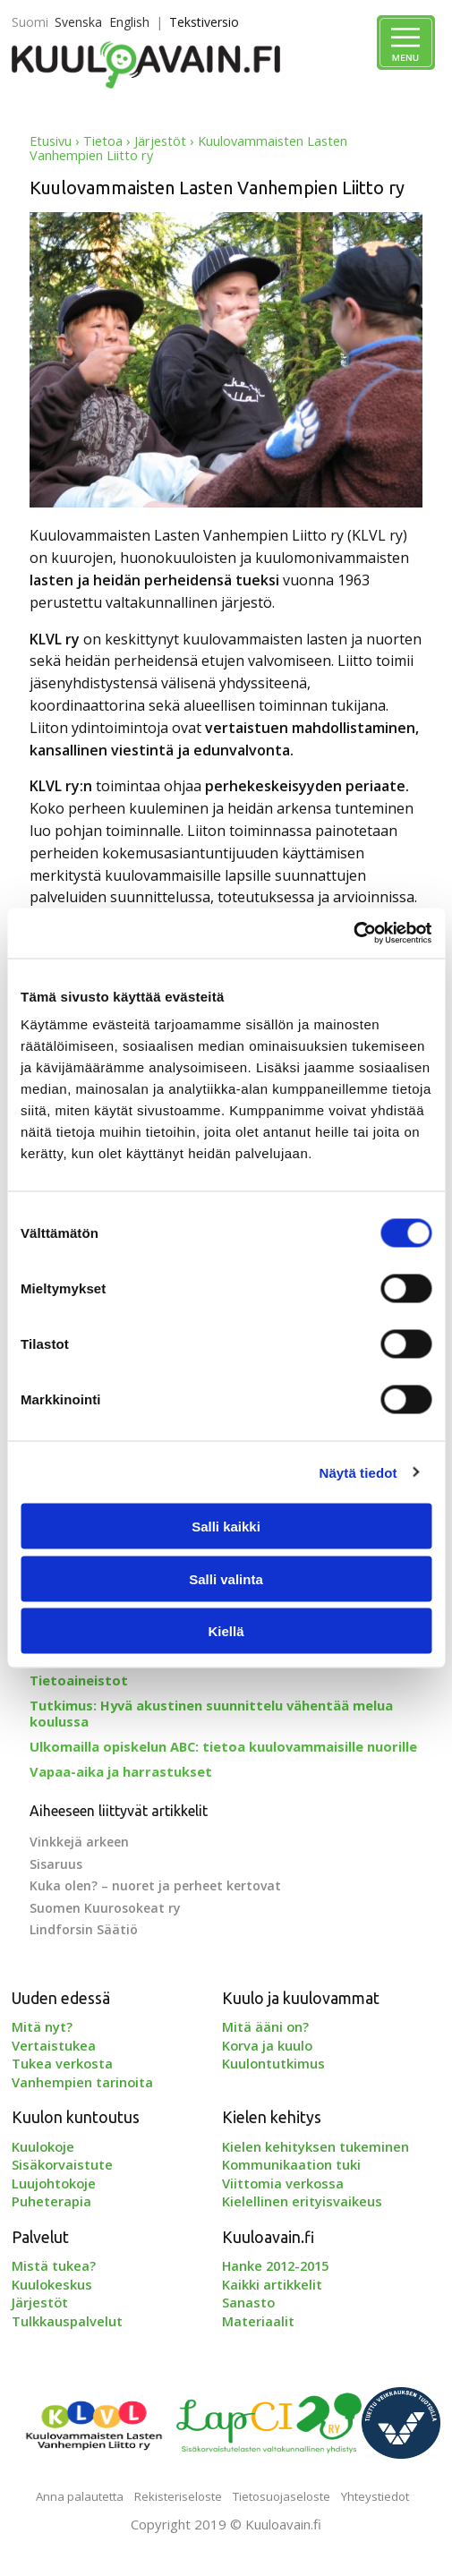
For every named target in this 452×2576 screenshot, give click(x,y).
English (129, 21)
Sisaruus (56, 1863)
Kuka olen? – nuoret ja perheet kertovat (155, 1885)
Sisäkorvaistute (62, 2164)
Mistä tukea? (54, 2265)
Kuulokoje (43, 2146)
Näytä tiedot (358, 1472)
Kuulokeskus (52, 2284)
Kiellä (225, 1631)
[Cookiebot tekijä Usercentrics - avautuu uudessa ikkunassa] (353, 933)
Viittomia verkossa (283, 2183)
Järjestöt (160, 140)
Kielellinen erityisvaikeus (302, 2201)
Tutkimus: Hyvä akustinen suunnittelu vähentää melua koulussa (211, 1713)
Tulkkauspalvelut (67, 2321)
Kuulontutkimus (273, 2063)
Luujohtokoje (54, 2183)
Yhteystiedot (375, 2496)
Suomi (30, 21)
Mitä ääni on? (265, 2026)
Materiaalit (258, 2321)
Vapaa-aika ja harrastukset (121, 1771)
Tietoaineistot (79, 1680)
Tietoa (103, 140)
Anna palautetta (80, 2496)
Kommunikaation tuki (291, 2164)
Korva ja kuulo (267, 2045)
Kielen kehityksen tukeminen (315, 2146)
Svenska (78, 21)
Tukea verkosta (62, 2063)
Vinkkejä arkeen (79, 1841)
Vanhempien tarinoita (82, 2082)
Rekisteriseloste (178, 2496)
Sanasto (248, 2302)
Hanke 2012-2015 (275, 2265)
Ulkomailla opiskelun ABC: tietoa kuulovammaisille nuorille (223, 1746)
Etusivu (51, 140)
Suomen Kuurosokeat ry (105, 1907)
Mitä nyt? (42, 2026)
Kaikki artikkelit (272, 2284)
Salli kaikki (226, 1526)
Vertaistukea (54, 2045)
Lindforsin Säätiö (84, 1929)
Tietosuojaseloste (281, 2496)
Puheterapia (51, 2201)
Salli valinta (226, 1578)
